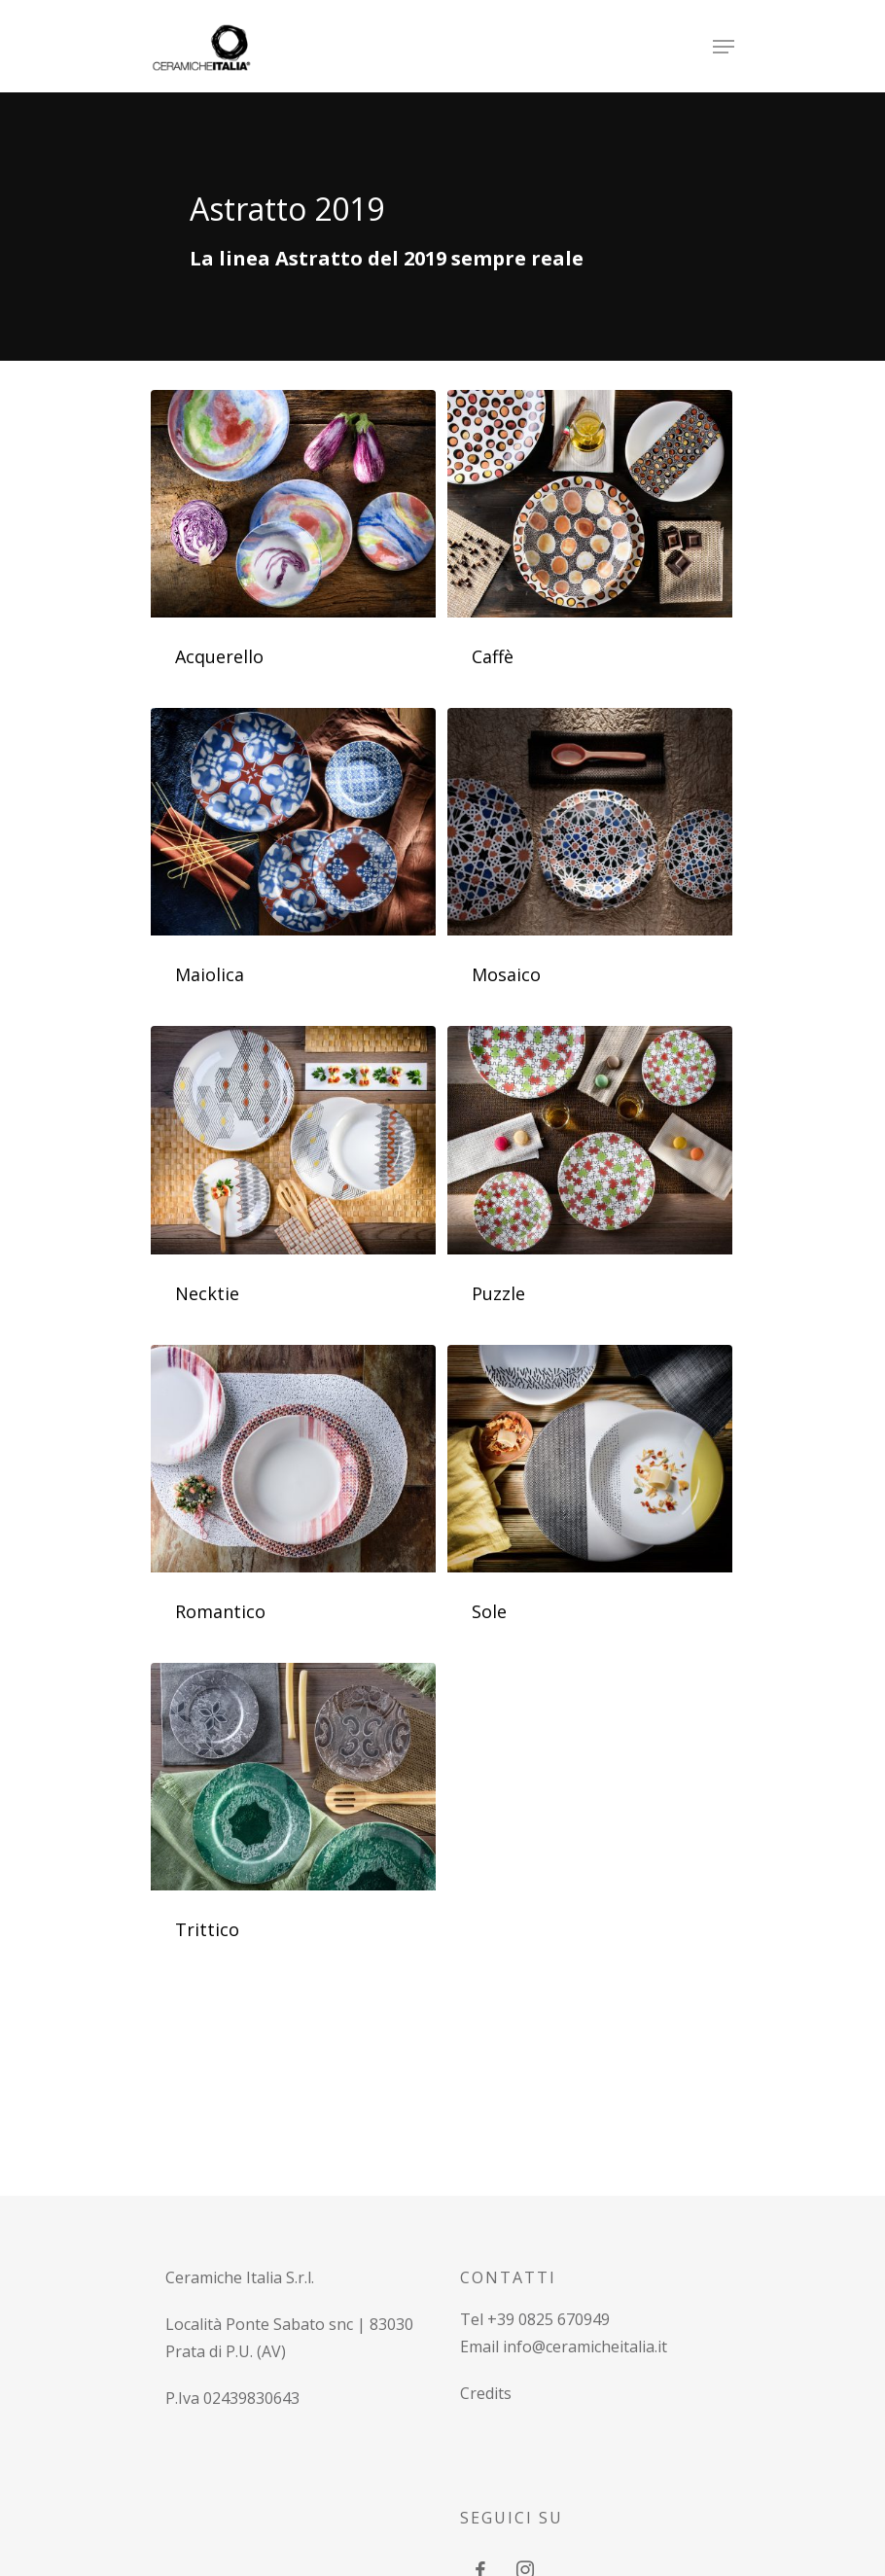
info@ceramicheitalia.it (585, 2346)
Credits (486, 2393)
